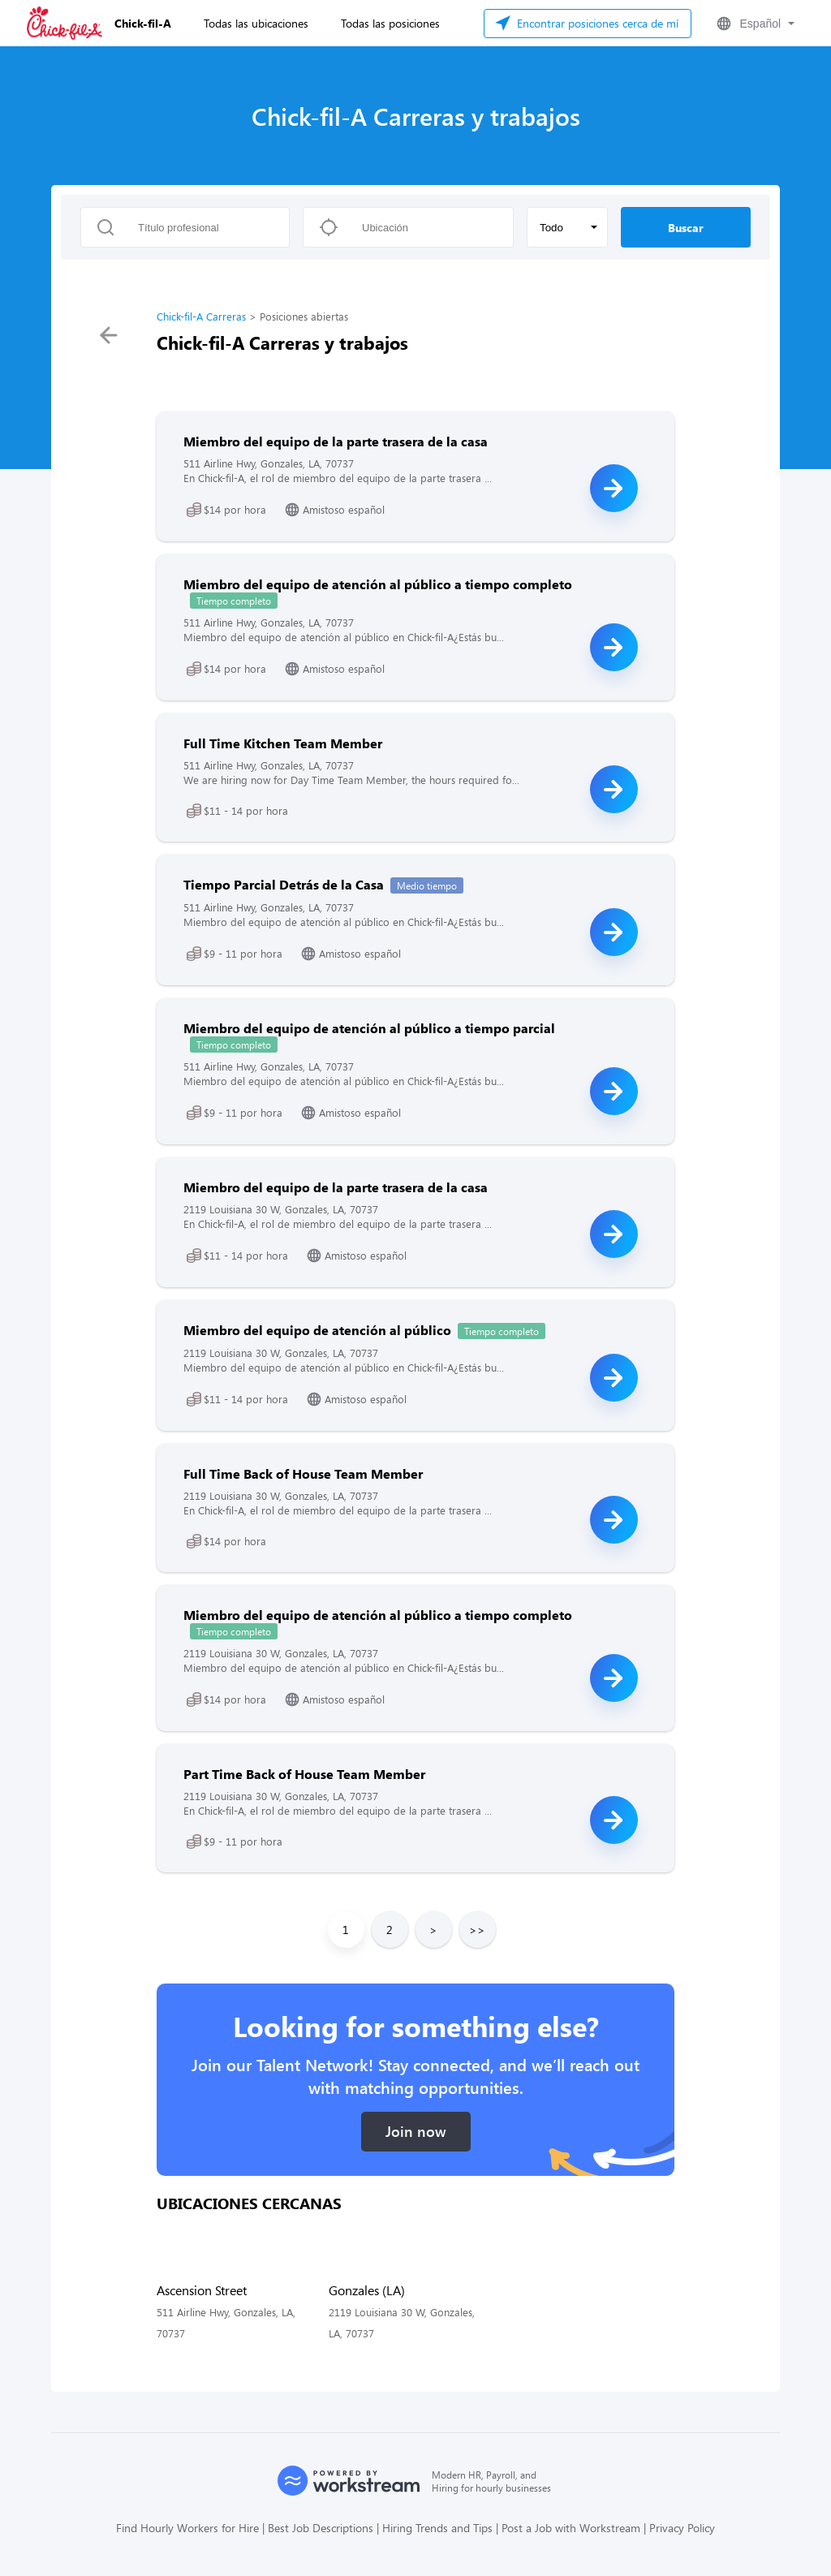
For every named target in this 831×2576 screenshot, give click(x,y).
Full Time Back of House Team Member (303, 1473)
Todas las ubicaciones (256, 23)
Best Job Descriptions (320, 2527)
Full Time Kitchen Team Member (282, 743)
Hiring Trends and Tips (437, 2527)
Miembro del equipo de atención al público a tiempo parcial (369, 1027)
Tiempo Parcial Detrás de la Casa (283, 884)
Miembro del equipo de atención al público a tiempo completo (377, 583)
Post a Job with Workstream (571, 2527)
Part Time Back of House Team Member (304, 1773)
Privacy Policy (682, 2527)
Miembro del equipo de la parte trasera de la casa (335, 441)
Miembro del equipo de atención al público (317, 1329)
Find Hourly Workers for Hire (187, 2527)
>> (477, 1929)
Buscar (686, 227)
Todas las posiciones (390, 23)
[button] (754, 23)
